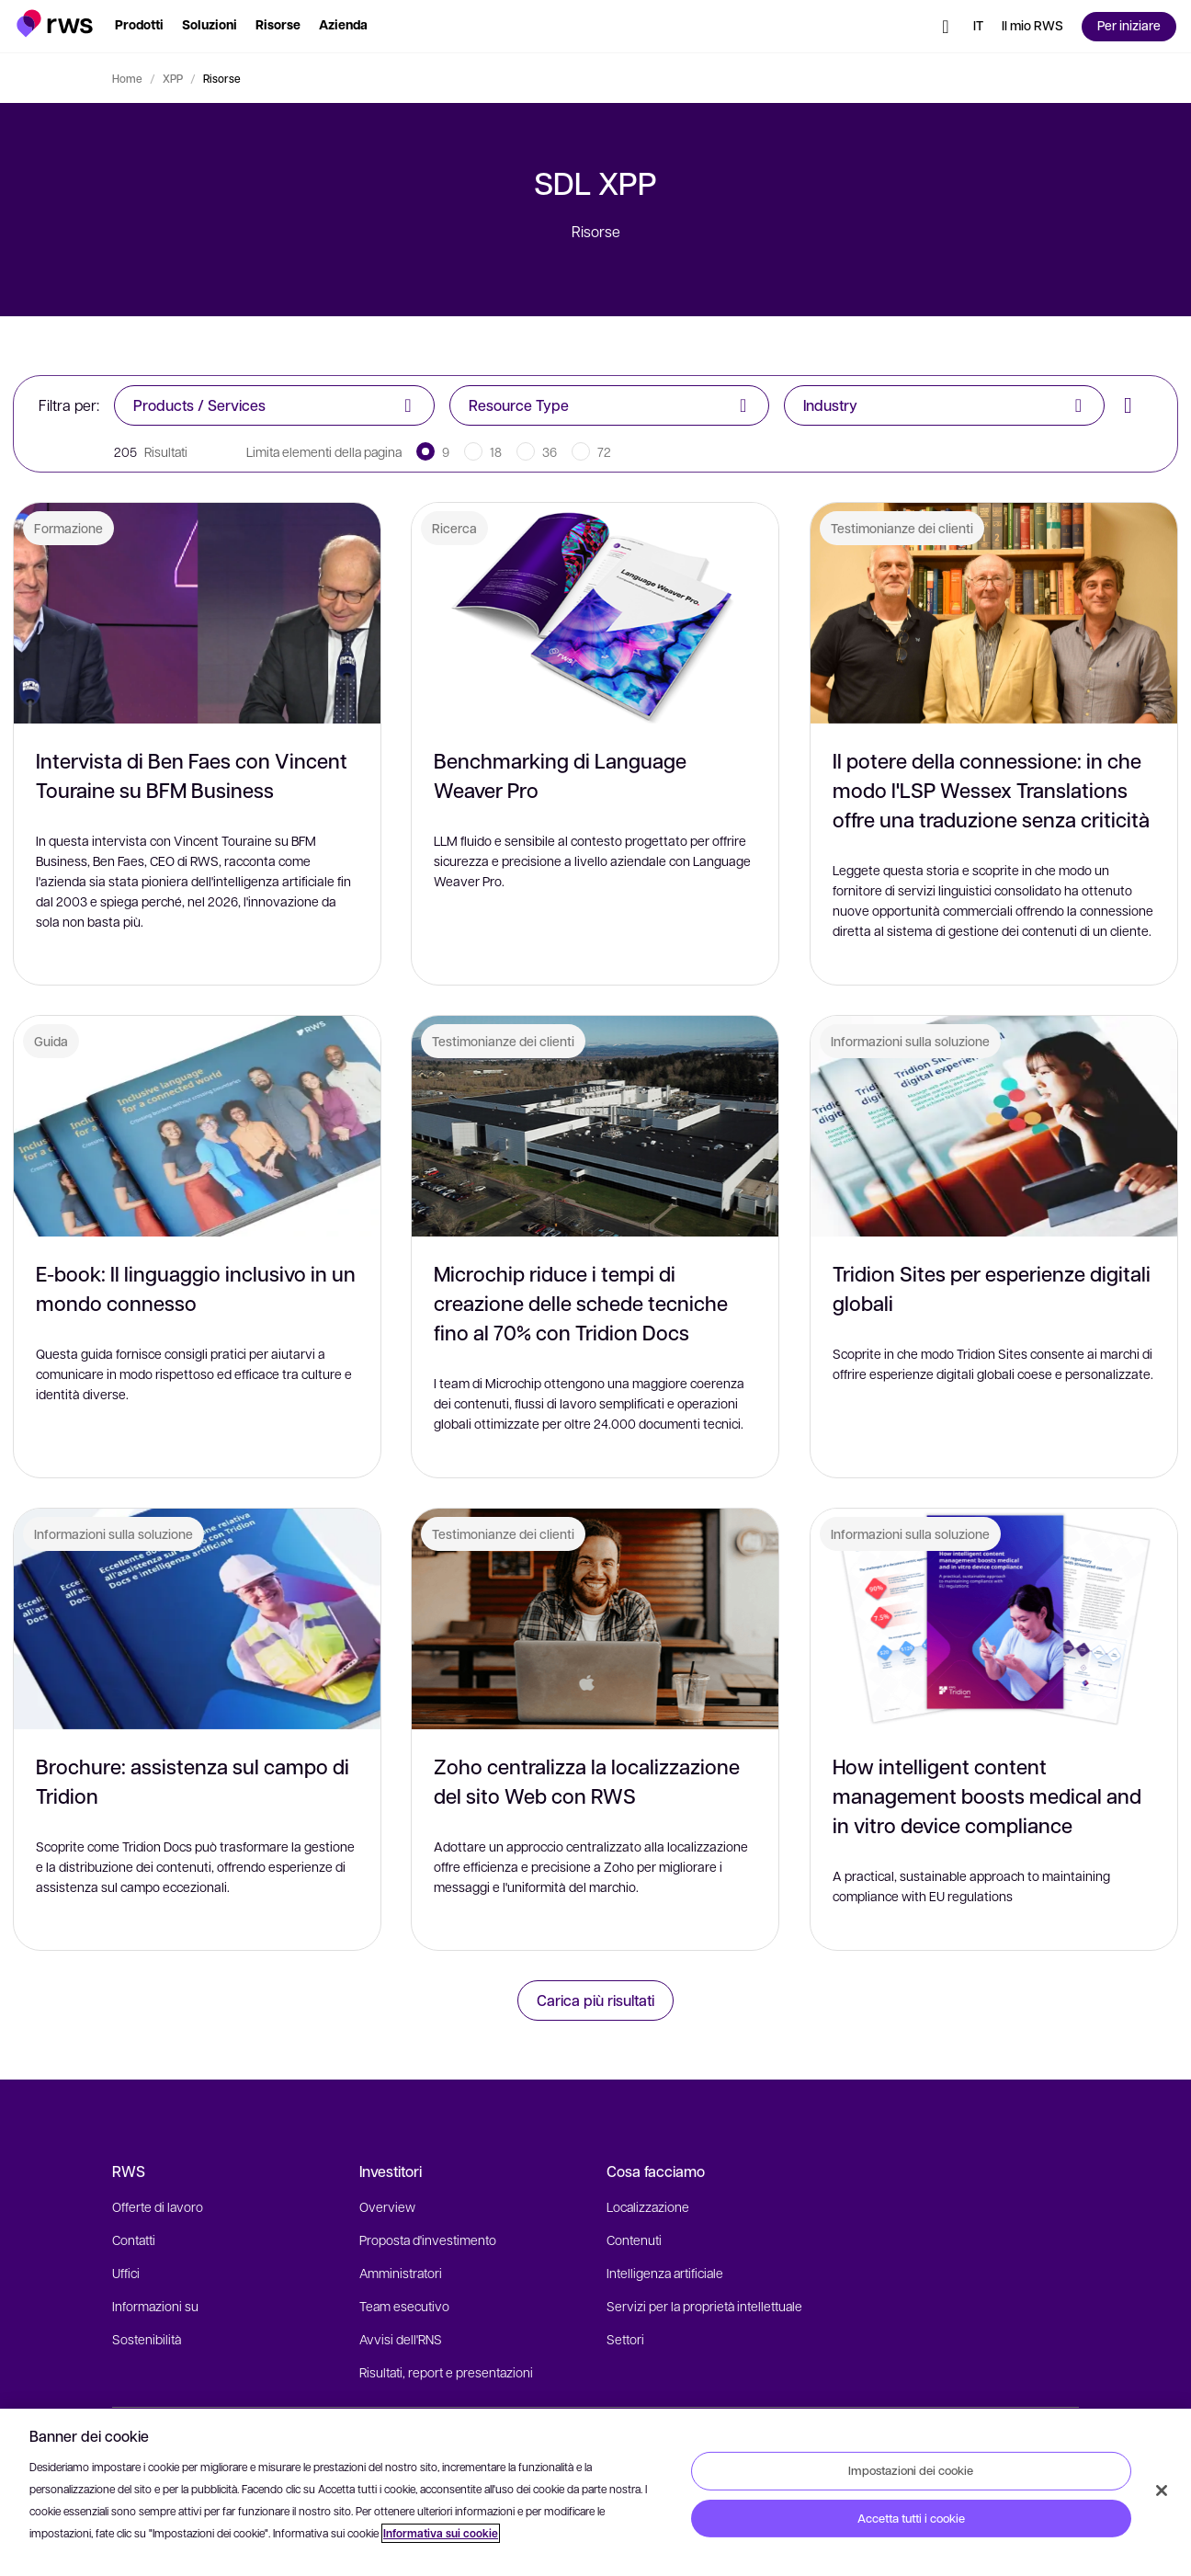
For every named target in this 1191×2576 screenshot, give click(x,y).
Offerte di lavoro (157, 2206)
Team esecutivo (404, 2305)
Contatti (133, 2239)
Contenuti (634, 2239)
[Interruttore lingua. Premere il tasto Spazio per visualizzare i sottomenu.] (978, 26)
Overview (387, 2206)
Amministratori (400, 2272)
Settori (625, 2339)
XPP (173, 78)
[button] (55, 23)
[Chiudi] (1161, 2490)
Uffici (126, 2272)
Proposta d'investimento (427, 2239)
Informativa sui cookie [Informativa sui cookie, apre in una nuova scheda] (440, 2533)
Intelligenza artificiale (665, 2272)
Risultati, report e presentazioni (446, 2372)
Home (127, 78)
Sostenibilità (146, 2339)
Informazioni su (155, 2305)
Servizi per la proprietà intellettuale (704, 2305)
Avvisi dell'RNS (400, 2339)
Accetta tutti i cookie (911, 2518)
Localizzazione (648, 2206)
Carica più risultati (595, 2000)
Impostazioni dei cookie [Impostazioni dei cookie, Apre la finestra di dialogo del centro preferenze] (910, 2470)
